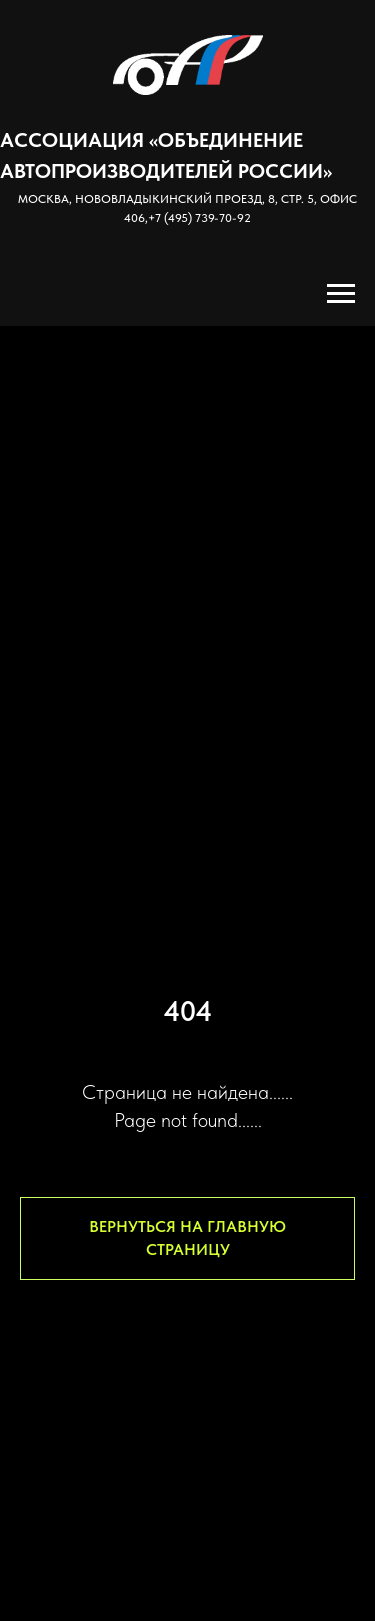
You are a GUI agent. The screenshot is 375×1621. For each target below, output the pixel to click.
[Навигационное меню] (341, 294)
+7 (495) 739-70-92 (199, 218)
